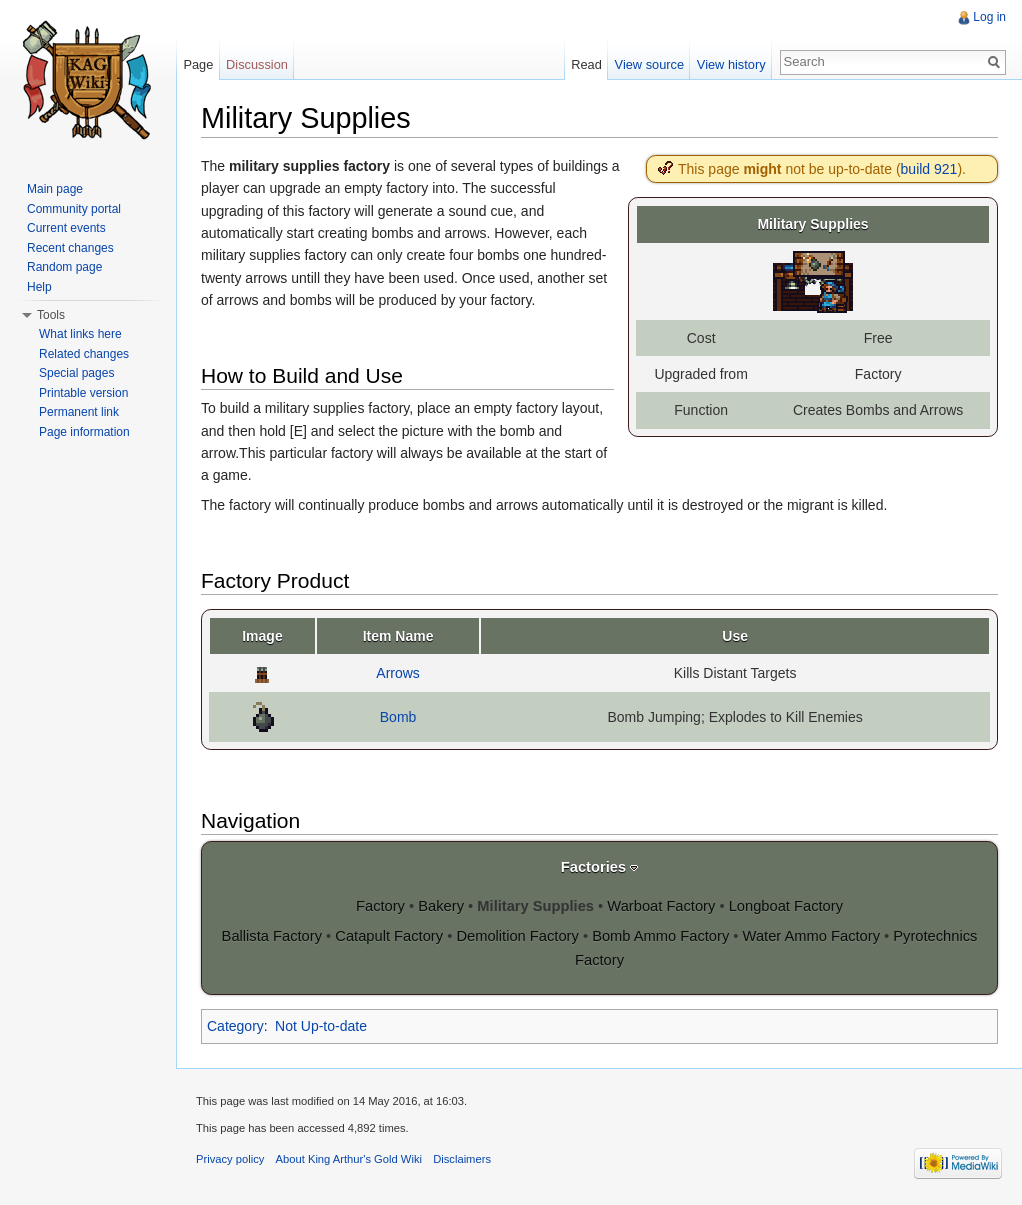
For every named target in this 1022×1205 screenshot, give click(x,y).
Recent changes (70, 248)
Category (235, 1026)
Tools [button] (51, 315)
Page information (84, 432)
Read (586, 64)
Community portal (74, 209)
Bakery (441, 906)
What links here (80, 334)
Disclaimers (462, 1159)
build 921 (929, 169)
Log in (989, 17)
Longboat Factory (786, 906)
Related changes (84, 354)
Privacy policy (230, 1159)
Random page (64, 267)
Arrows (398, 673)
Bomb (398, 717)
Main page (55, 189)
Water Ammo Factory (811, 936)
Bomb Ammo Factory (660, 936)
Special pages (76, 373)
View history (731, 64)
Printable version (83, 393)
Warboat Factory (661, 906)
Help (39, 287)
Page (198, 64)
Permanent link (79, 412)
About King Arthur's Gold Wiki (349, 1159)
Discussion (257, 64)
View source (649, 64)
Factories (593, 867)
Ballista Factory (272, 936)
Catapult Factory (389, 936)
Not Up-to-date (321, 1026)
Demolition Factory (517, 936)
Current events (66, 228)
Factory (380, 906)
